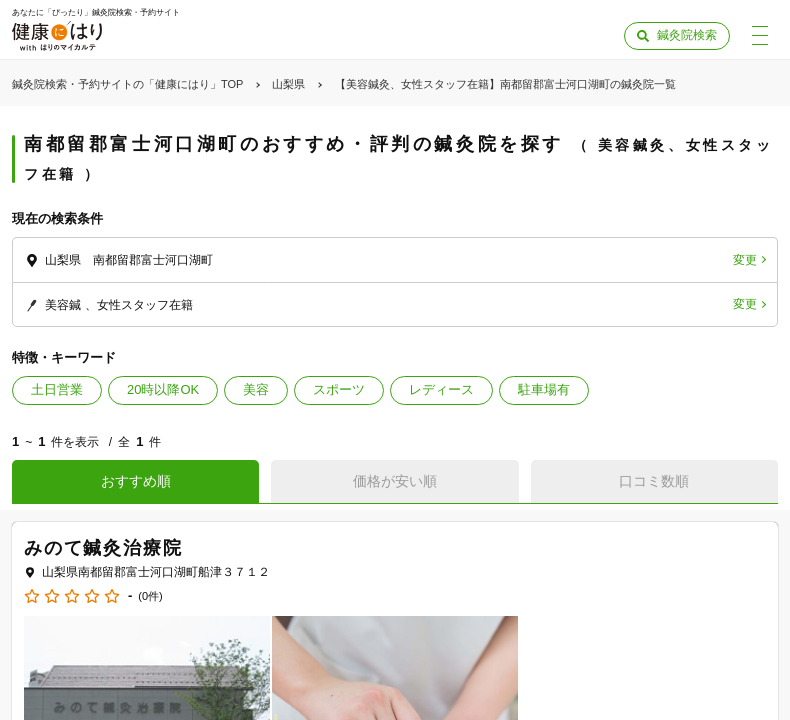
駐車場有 (544, 389)
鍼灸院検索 (687, 35)
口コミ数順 (654, 481)
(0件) (150, 596)
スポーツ (339, 389)
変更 (745, 260)
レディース (441, 389)
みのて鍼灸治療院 (103, 548)
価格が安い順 (395, 481)
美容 (256, 389)
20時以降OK (163, 389)
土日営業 (57, 389)
